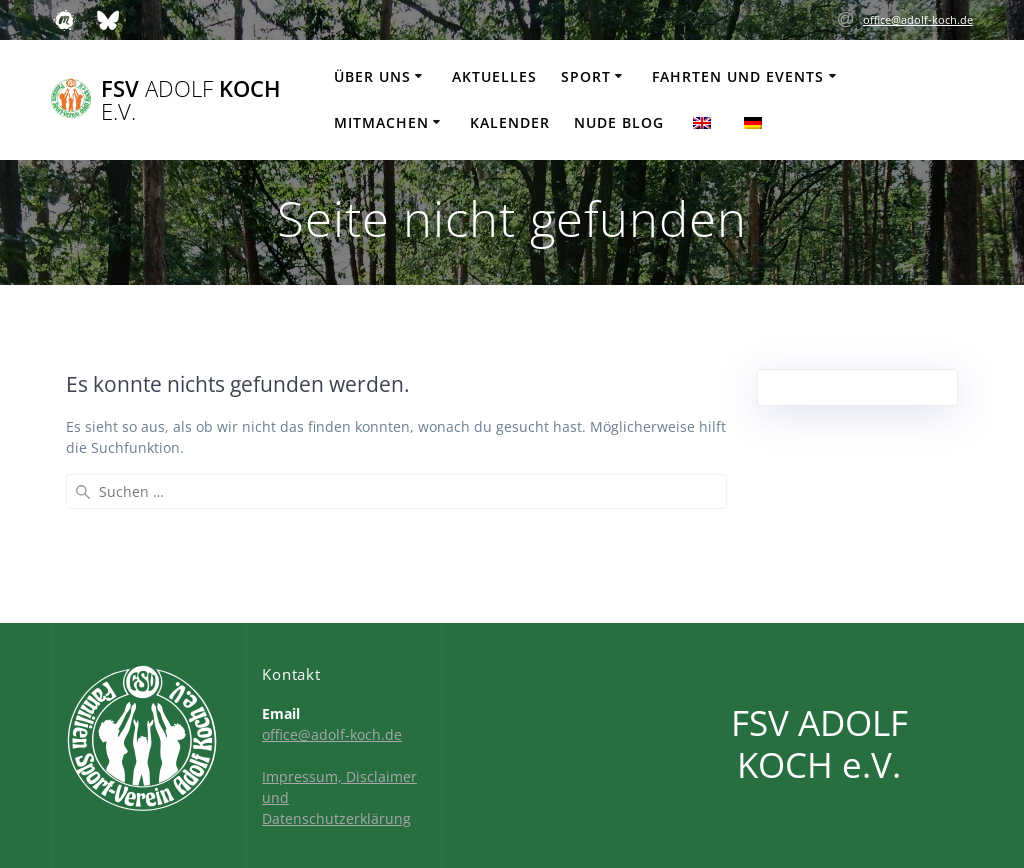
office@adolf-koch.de (918, 19)
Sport (586, 76)
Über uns (372, 76)
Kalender (510, 122)
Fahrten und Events (738, 76)
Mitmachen (381, 122)
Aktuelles (494, 76)
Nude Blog (619, 122)
